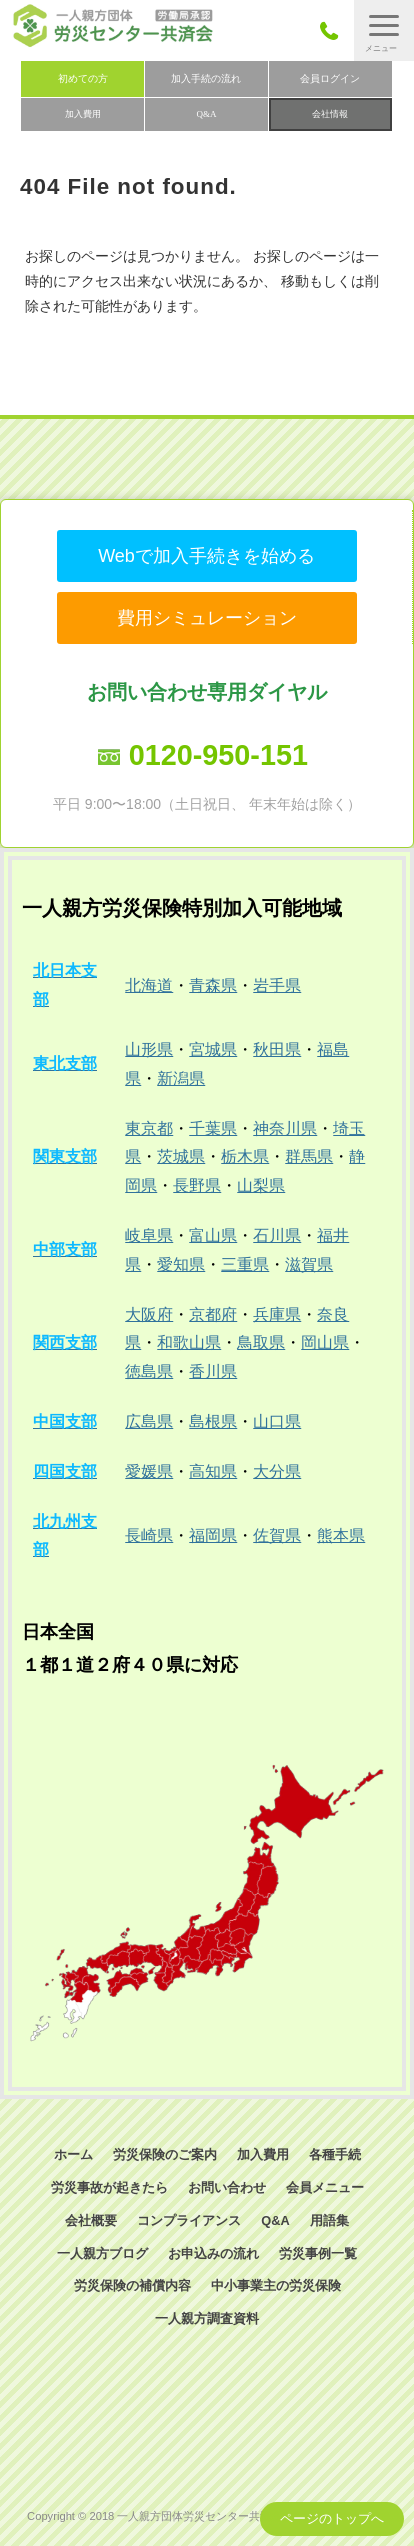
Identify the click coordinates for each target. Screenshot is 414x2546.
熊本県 (341, 1535)
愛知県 (181, 1264)
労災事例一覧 (318, 2253)
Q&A (206, 114)
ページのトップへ (332, 2518)
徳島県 (149, 1371)
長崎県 (149, 1535)
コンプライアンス (189, 2220)
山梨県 (261, 1185)
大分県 (277, 1471)
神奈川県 (285, 1128)
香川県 (213, 1371)
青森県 (213, 985)
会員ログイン (330, 78)
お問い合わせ (227, 2187)
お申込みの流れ (213, 2253)
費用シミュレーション (207, 618)
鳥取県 (261, 1342)
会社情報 (330, 114)
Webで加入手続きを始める (206, 556)
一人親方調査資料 (207, 2318)
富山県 (213, 1235)
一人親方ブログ (102, 2253)
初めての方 (83, 78)
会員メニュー (325, 2187)
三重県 (245, 1264)
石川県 (277, 1235)
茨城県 (181, 1156)
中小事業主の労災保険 (276, 2285)
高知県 (213, 1471)
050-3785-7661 (334, 30)
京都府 (213, 1314)
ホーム (73, 2154)
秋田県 (277, 1049)
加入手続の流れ (206, 78)
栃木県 (245, 1156)
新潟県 (181, 1078)
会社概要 (91, 2220)
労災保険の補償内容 (132, 2285)
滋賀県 (309, 1264)
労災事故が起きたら (109, 2187)
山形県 (149, 1049)
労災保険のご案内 (165, 2154)
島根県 (213, 1421)
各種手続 (335, 2154)
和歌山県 (189, 1342)
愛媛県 (149, 1471)
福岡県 (213, 1535)
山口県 (277, 1421)
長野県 (197, 1185)
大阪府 (149, 1314)
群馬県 (309, 1156)
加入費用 (83, 114)
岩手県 (277, 985)
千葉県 (213, 1128)
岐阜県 (149, 1235)
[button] (384, 30)
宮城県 (213, 1049)
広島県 (149, 1421)
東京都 (149, 1128)
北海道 (149, 985)
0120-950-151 (218, 755)
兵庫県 (277, 1314)
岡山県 (325, 1342)
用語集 (329, 2220)
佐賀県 (277, 1535)
